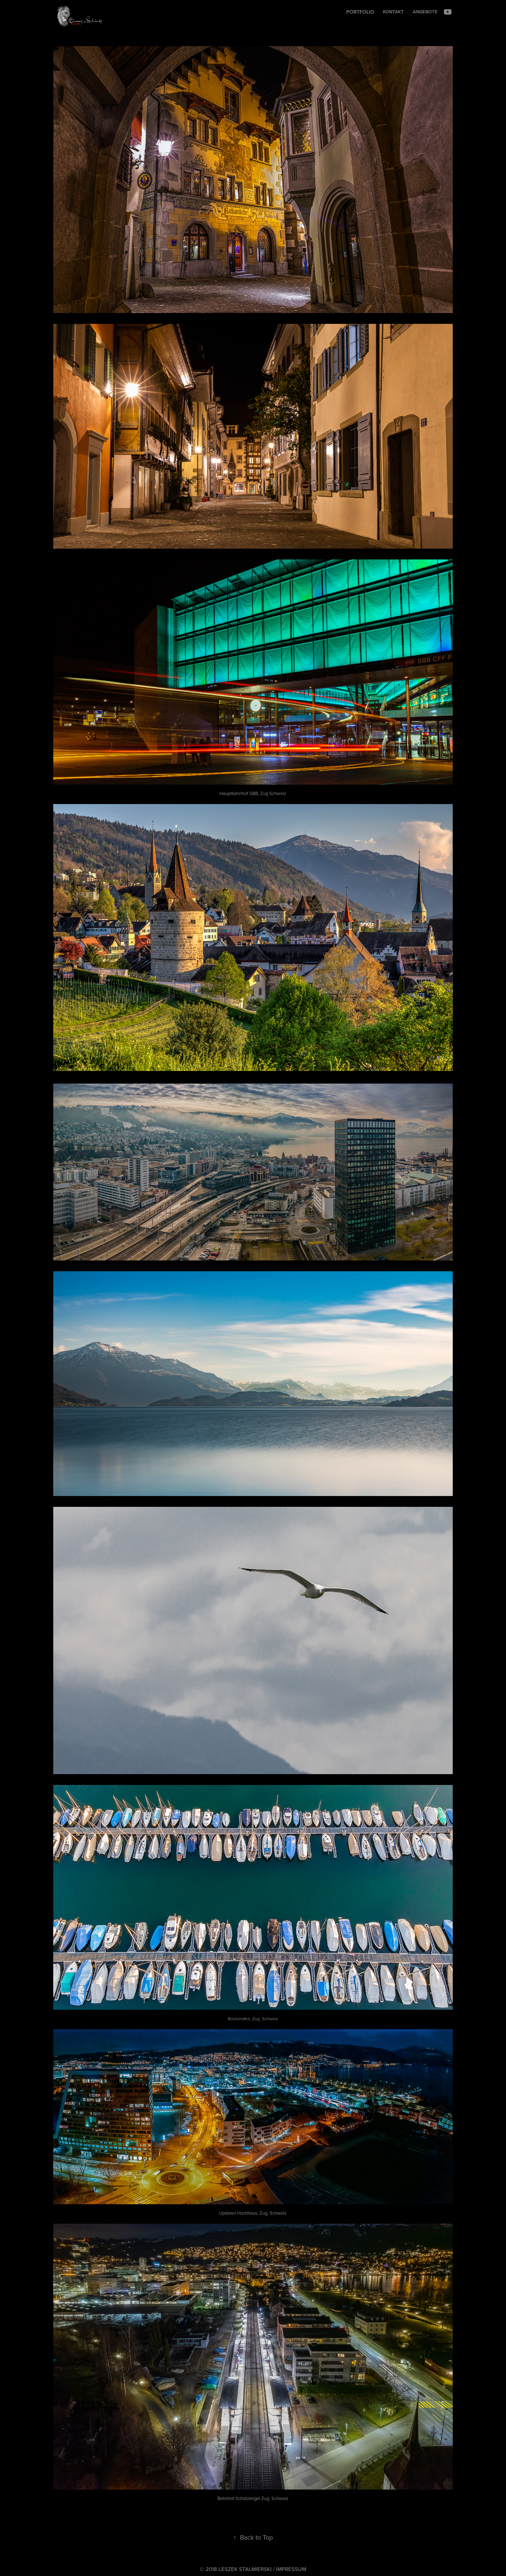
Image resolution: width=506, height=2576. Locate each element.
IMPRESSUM (291, 2569)
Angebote (425, 11)
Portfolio (360, 11)
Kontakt (393, 11)
